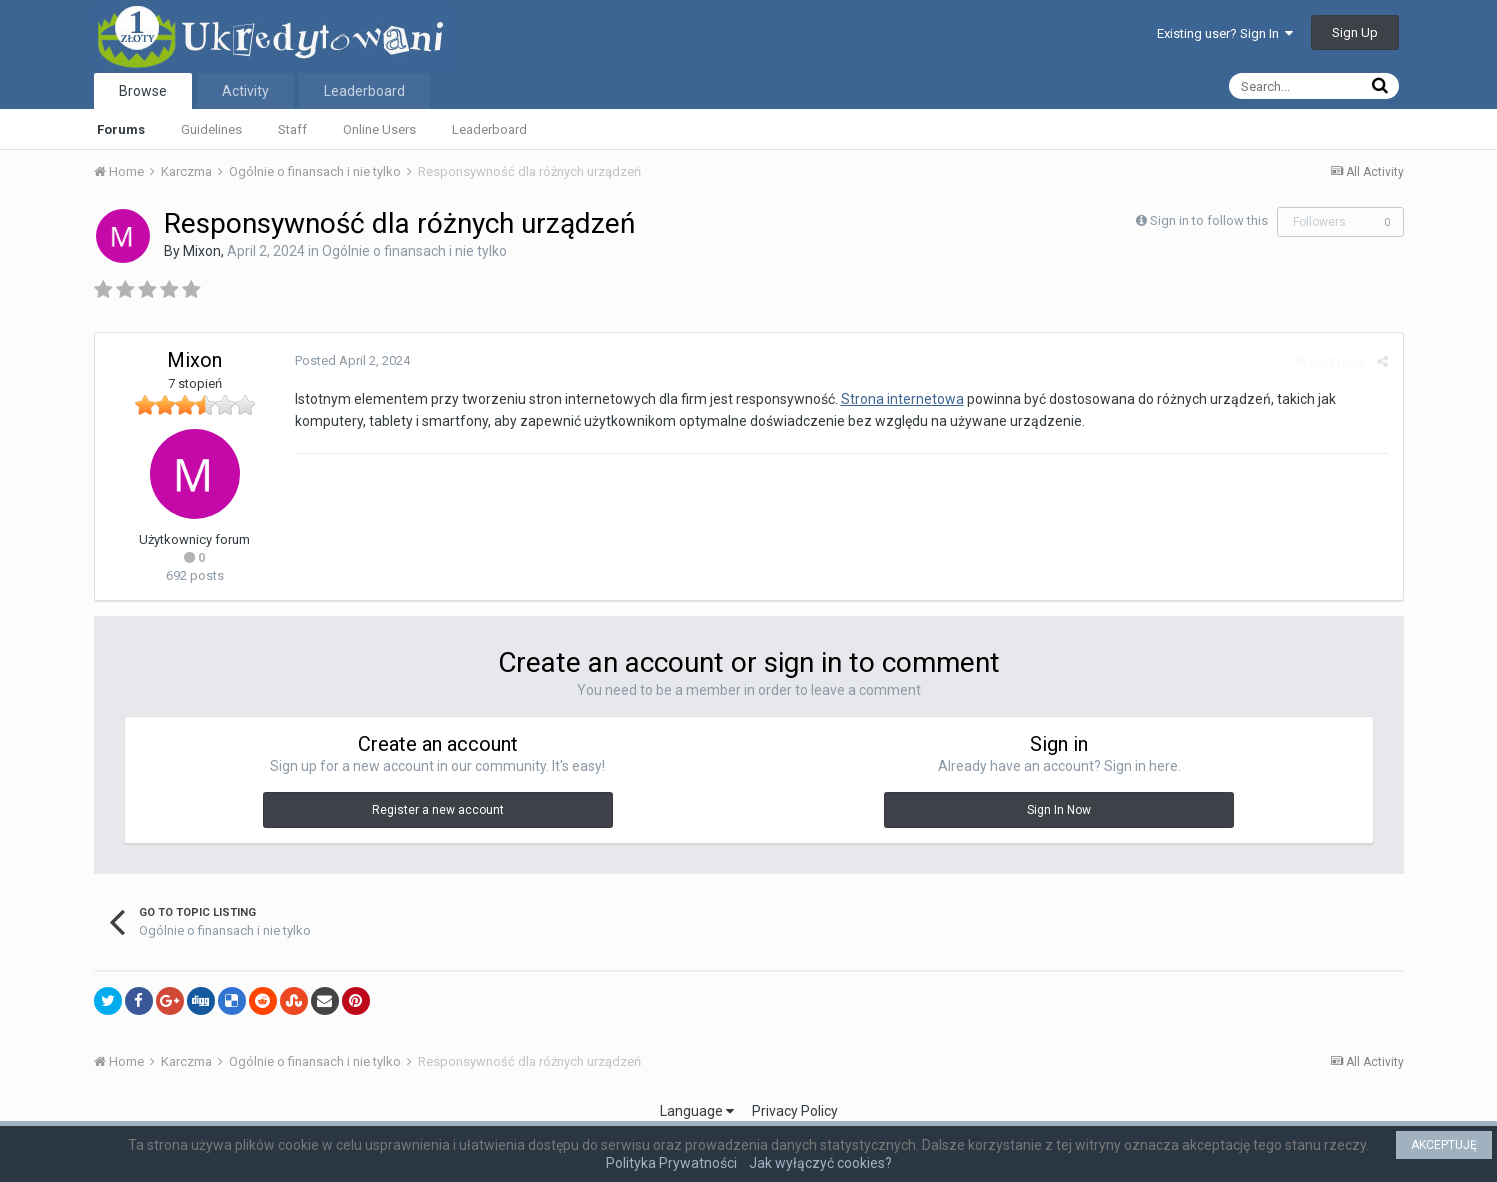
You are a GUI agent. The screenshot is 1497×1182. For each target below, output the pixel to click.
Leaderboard (489, 129)
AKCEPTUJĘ (1444, 1145)
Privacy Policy (795, 1111)
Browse (143, 91)
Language (697, 1111)
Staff (292, 129)
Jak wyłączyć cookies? (820, 1163)
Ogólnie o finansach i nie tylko (414, 251)
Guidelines (211, 129)
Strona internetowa (902, 399)
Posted (352, 360)
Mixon (202, 251)
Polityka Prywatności (671, 1163)
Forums (121, 129)
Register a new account (438, 810)
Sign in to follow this (1209, 220)
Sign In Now (1059, 810)
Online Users (379, 129)
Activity (245, 91)
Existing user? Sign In (1225, 33)
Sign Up (1355, 32)
